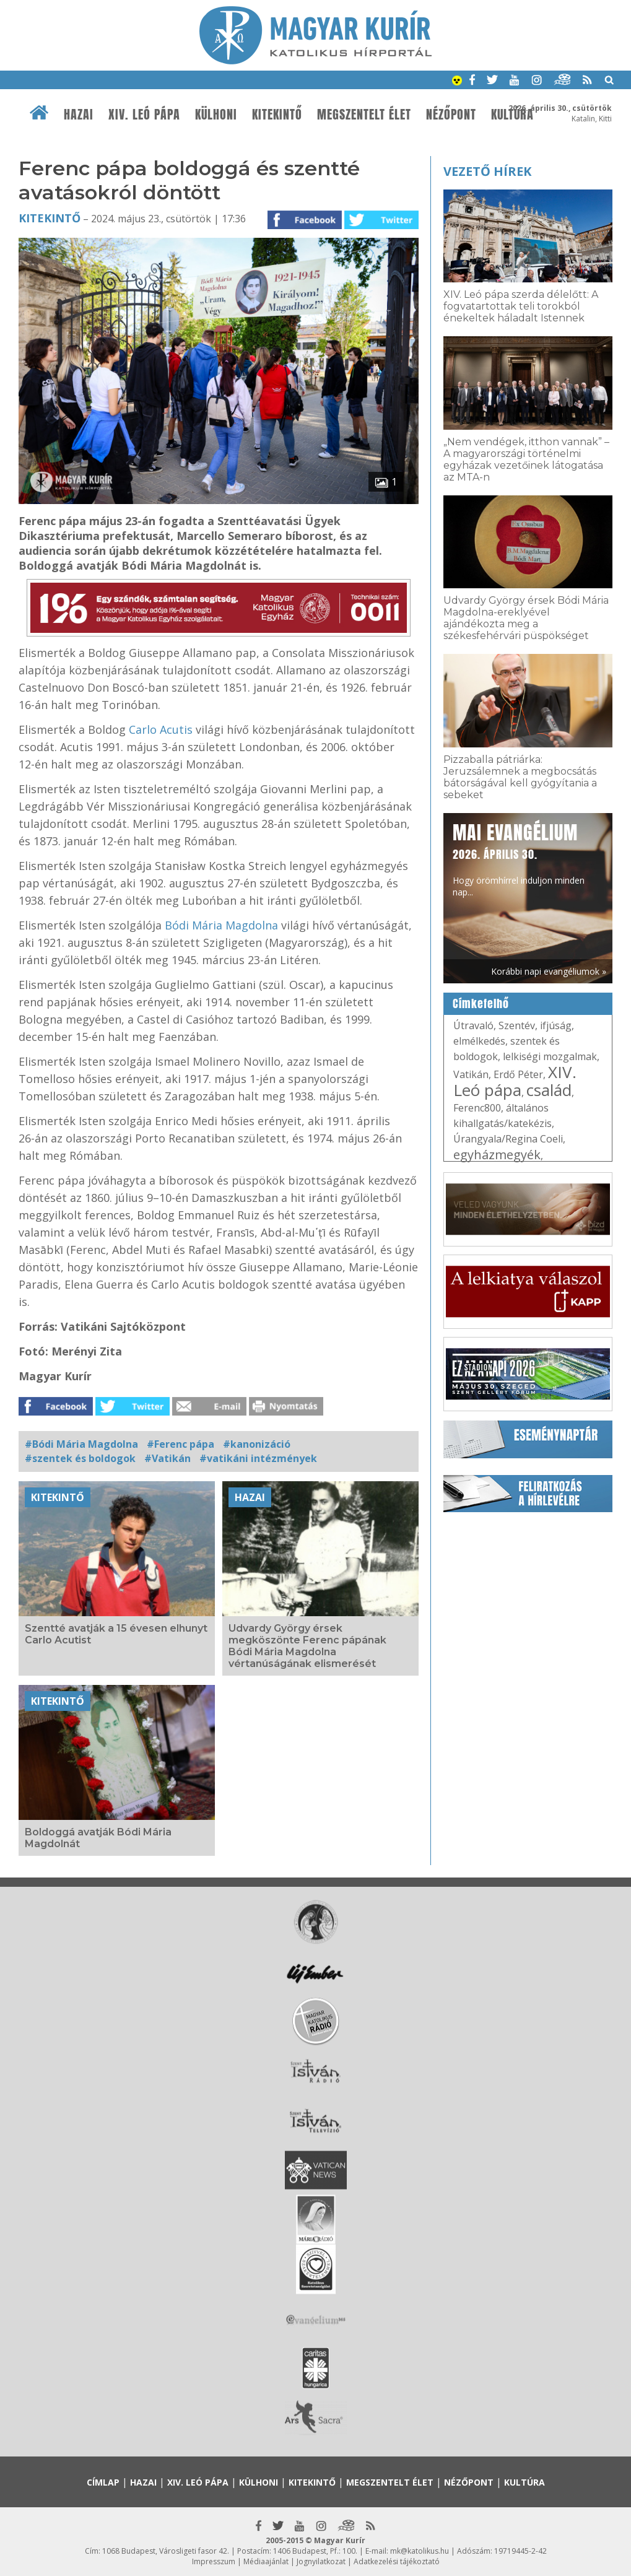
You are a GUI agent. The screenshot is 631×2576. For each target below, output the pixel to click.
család (549, 1090)
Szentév (516, 1025)
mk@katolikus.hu (419, 2551)
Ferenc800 (477, 1108)
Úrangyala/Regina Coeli (508, 1139)
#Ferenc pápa (180, 1444)
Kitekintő (277, 114)
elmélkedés (479, 1041)
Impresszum (213, 2561)
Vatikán (471, 1074)
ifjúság (556, 1025)
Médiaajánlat (266, 2561)
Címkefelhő (481, 1004)
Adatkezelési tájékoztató (397, 2561)
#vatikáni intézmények (258, 1458)
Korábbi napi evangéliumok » (548, 971)
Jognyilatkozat (321, 2561)
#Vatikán (167, 1458)
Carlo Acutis (162, 729)
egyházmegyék (497, 1154)
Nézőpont (451, 114)
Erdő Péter (518, 1074)
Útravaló (473, 1025)
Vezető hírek (487, 171)
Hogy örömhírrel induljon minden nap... (519, 858)
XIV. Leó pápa (144, 114)
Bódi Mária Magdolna (221, 925)
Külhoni (216, 114)
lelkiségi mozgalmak (550, 1056)
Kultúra (524, 2482)
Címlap (103, 2482)
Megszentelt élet (364, 114)
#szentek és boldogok (80, 1458)
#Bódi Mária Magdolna (81, 1444)
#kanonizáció (256, 1444)
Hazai (79, 114)
